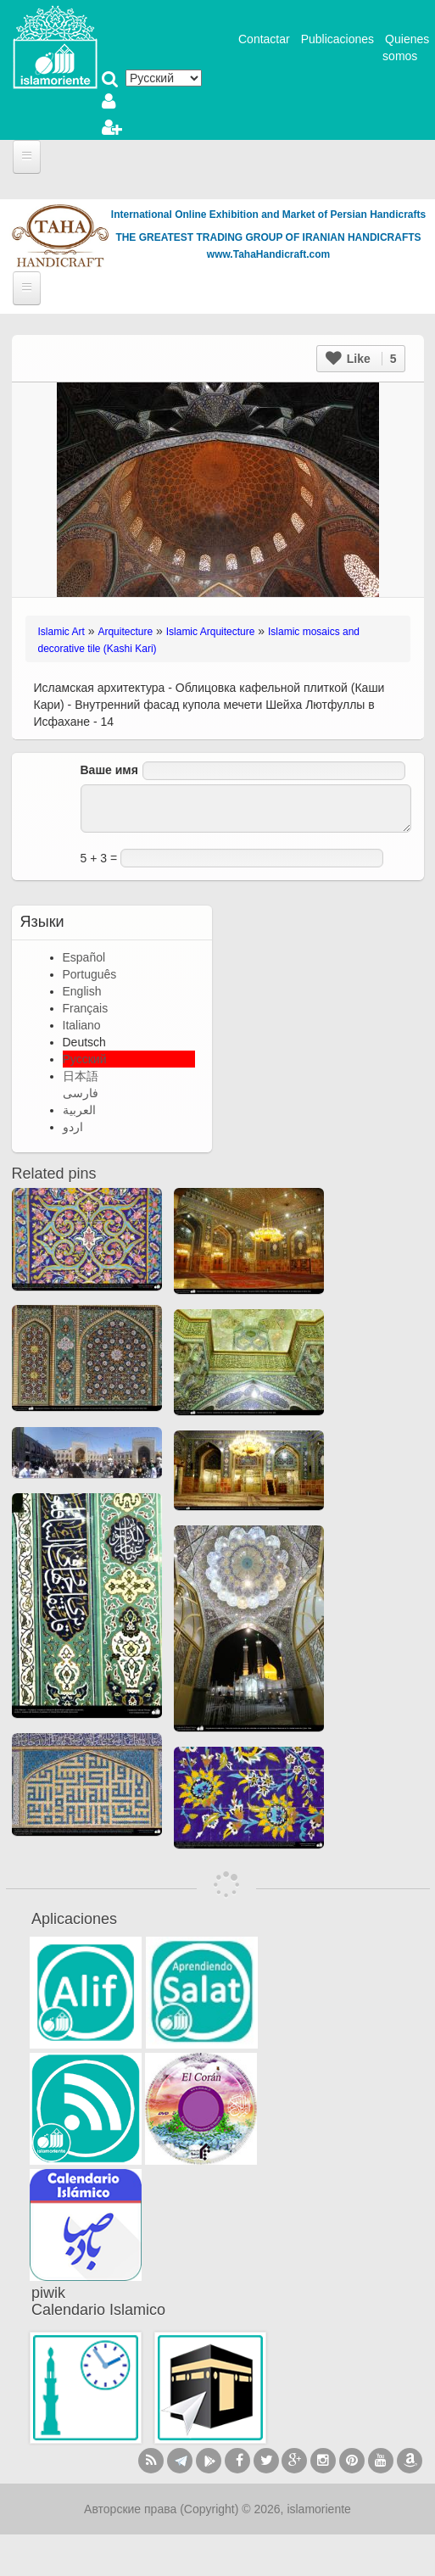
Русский (85, 1059)
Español (84, 957)
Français (86, 1008)
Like (361, 358)
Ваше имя (109, 770)
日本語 (80, 1076)
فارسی (80, 1093)
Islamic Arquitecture (210, 632)
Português (90, 974)
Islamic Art (61, 632)
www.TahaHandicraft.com (268, 254)
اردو (73, 1127)
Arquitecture (125, 632)
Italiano (82, 1025)
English (82, 991)
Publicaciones (337, 39)
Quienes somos (405, 47)
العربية (79, 1110)
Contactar (264, 39)
